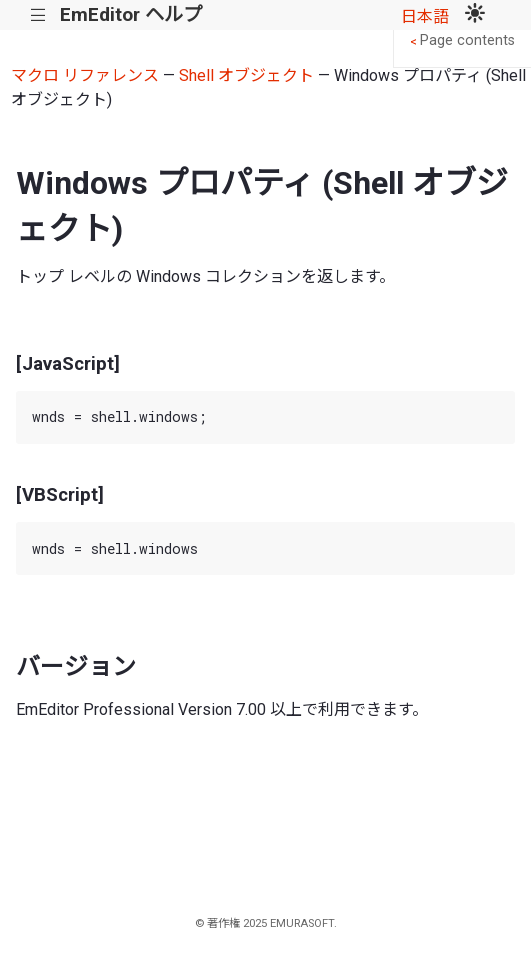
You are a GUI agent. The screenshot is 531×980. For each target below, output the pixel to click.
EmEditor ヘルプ (131, 14)
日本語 (425, 16)
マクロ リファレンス (85, 75)
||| (38, 15)
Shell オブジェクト (246, 75)
